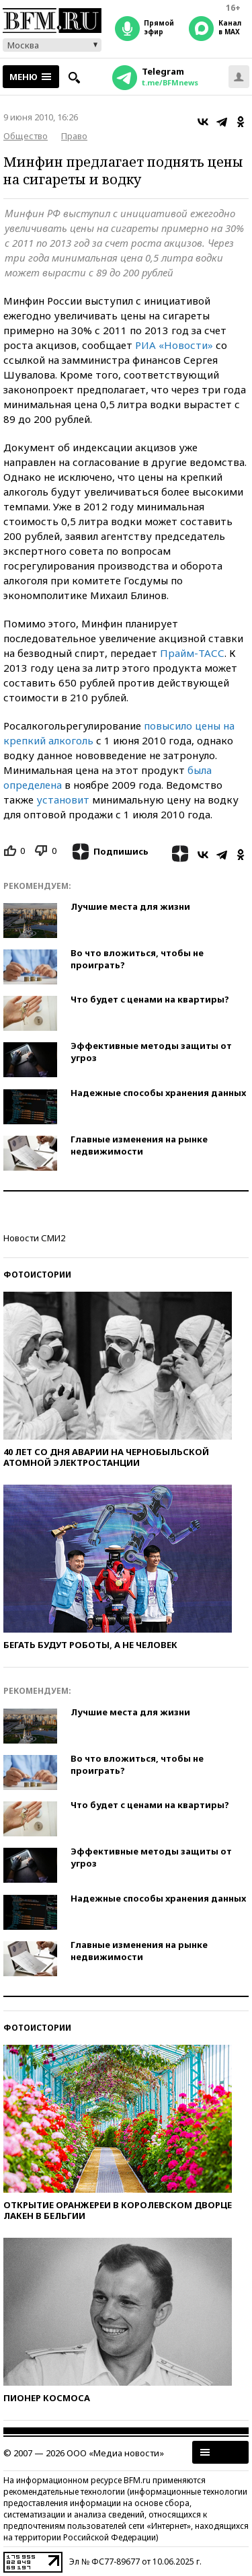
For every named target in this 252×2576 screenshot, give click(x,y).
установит (62, 799)
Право (74, 135)
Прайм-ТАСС (192, 653)
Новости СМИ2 (34, 1238)
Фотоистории (37, 1274)
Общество (25, 135)
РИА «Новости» (174, 345)
